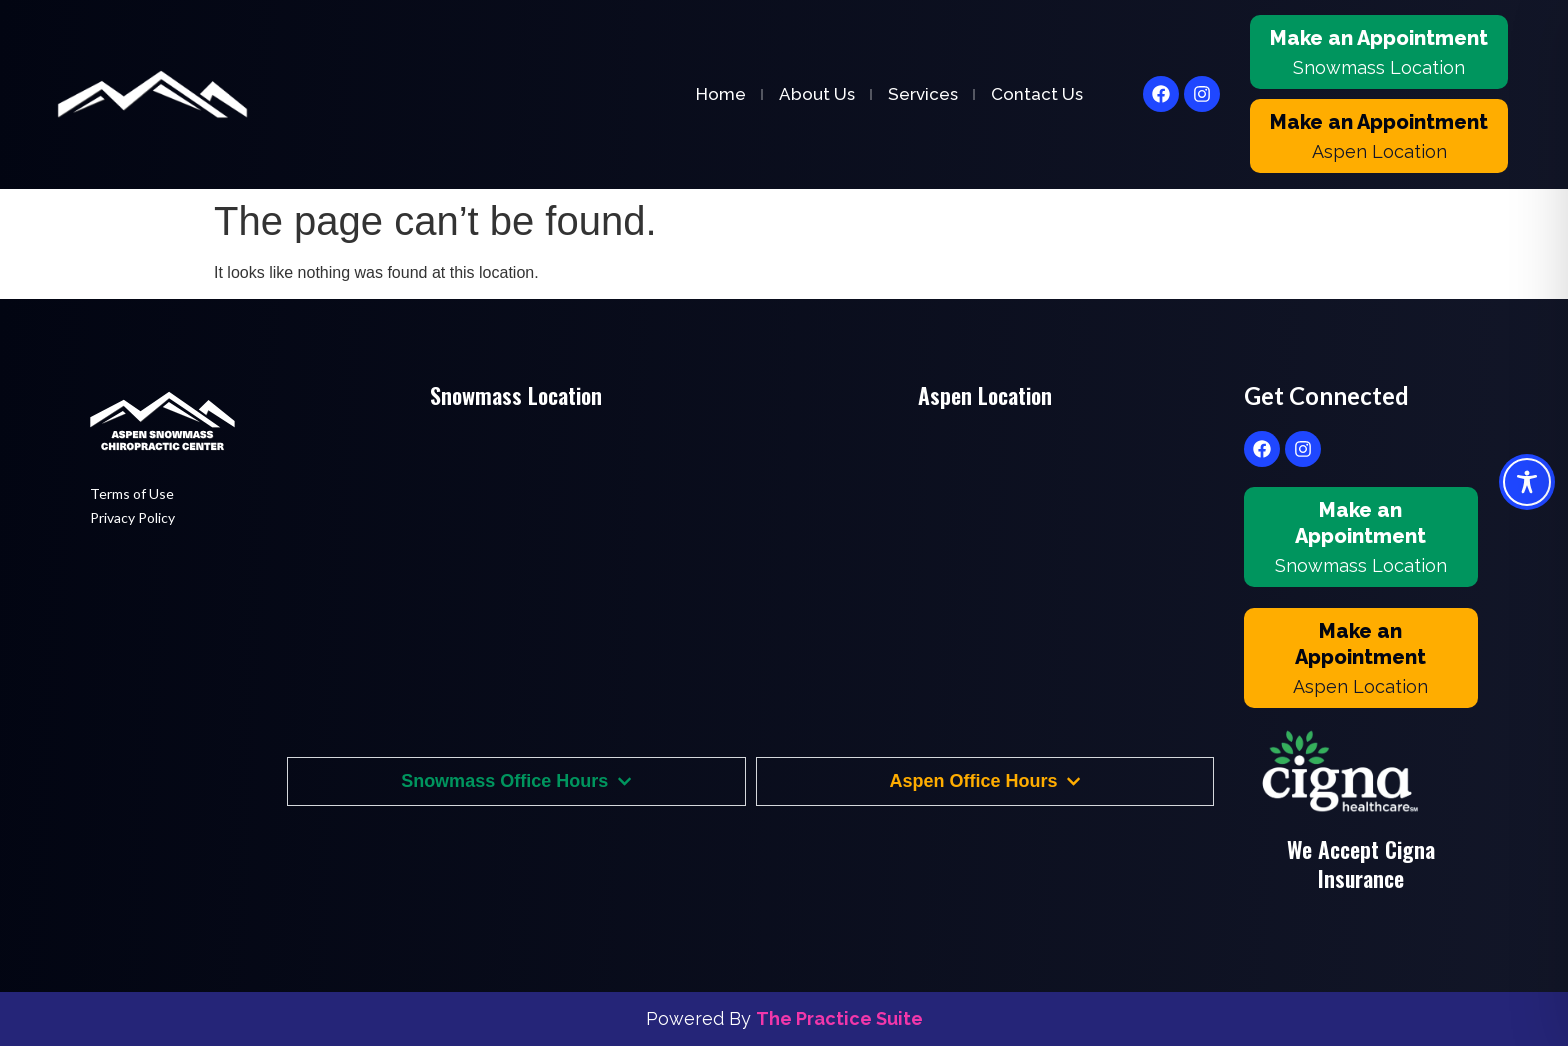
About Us (817, 94)
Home (721, 94)
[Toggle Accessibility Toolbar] (1527, 482)
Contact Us (1037, 94)
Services (923, 94)
